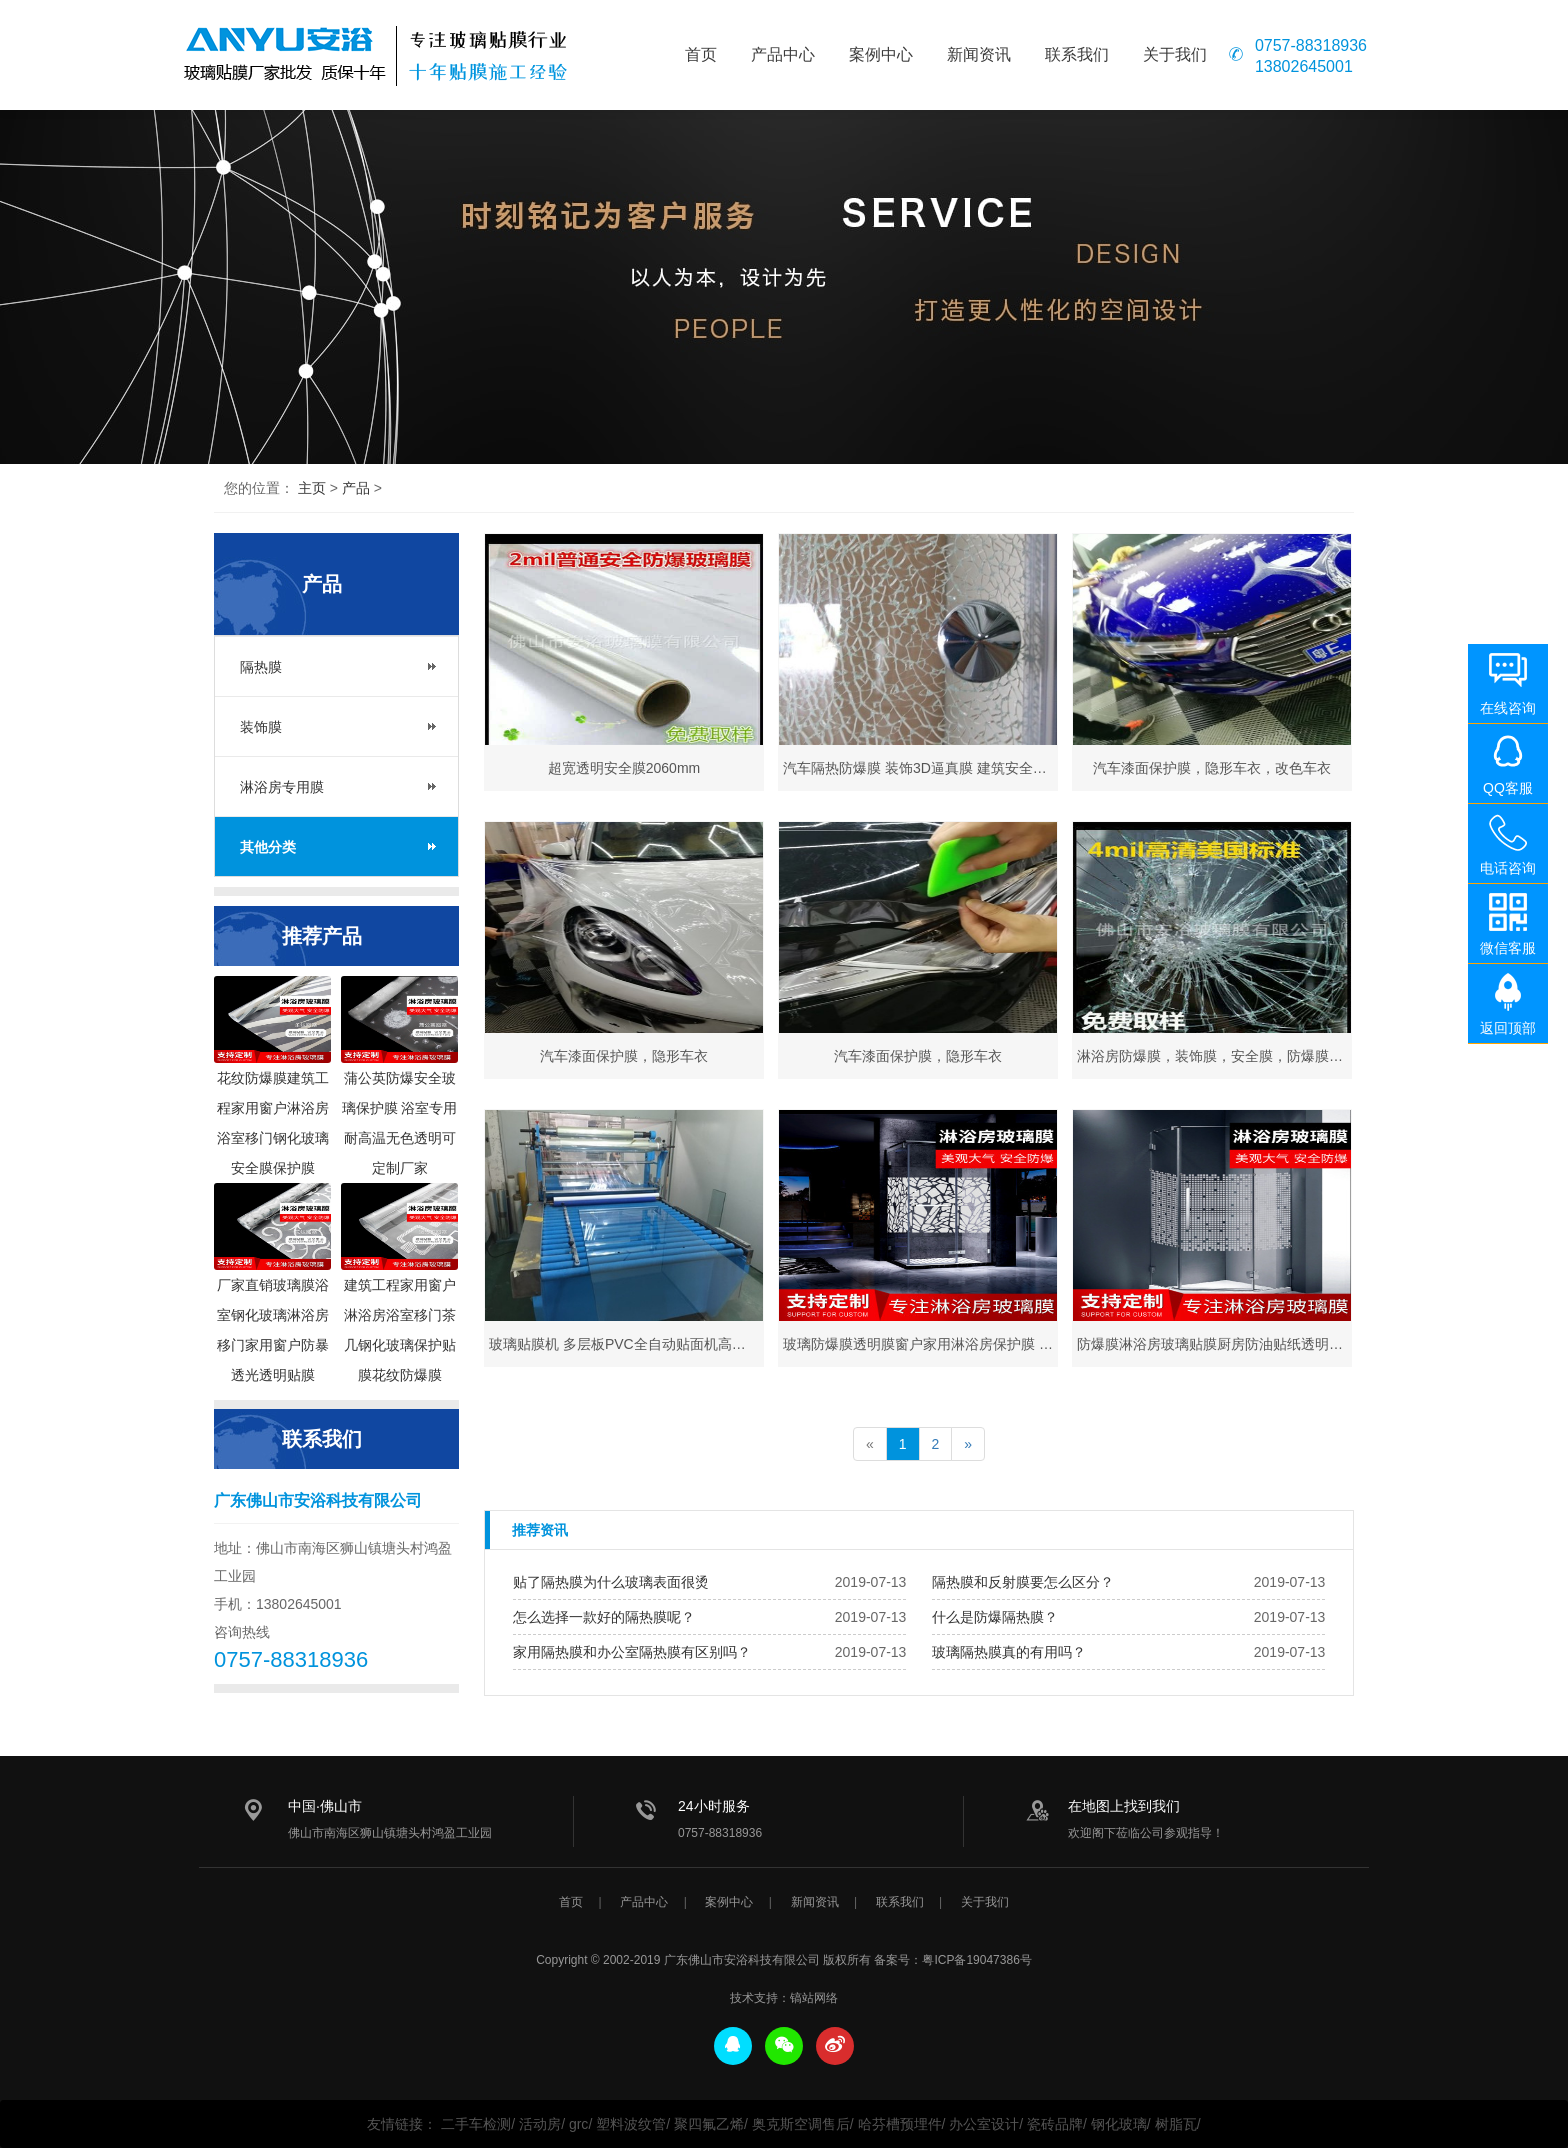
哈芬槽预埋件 (900, 2124)
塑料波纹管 (631, 2124)
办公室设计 (984, 2124)
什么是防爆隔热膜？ (995, 1617)
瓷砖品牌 (1055, 2124)
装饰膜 (261, 727)
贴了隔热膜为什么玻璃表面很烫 (611, 1582)
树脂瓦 (1176, 2124)
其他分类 (268, 847)
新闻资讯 (979, 54)
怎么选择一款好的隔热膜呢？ (604, 1617)
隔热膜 (261, 667)
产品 (356, 488)
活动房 (540, 2124)
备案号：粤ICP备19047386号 (952, 1960)
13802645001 (1304, 67)
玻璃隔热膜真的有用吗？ (1009, 1652)
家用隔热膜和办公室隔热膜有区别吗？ (632, 1652)
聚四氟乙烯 (709, 2124)
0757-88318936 (1311, 46)
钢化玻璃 (1119, 2124)
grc (578, 2124)
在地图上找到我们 (1124, 1806)
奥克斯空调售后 (801, 2124)
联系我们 (1077, 54)
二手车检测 (476, 2124)
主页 (312, 488)
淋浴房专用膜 (282, 787)
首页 (701, 54)
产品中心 (783, 54)
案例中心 (881, 54)
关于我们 (1175, 54)
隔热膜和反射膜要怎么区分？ (1023, 1582)
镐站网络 (814, 1998)
